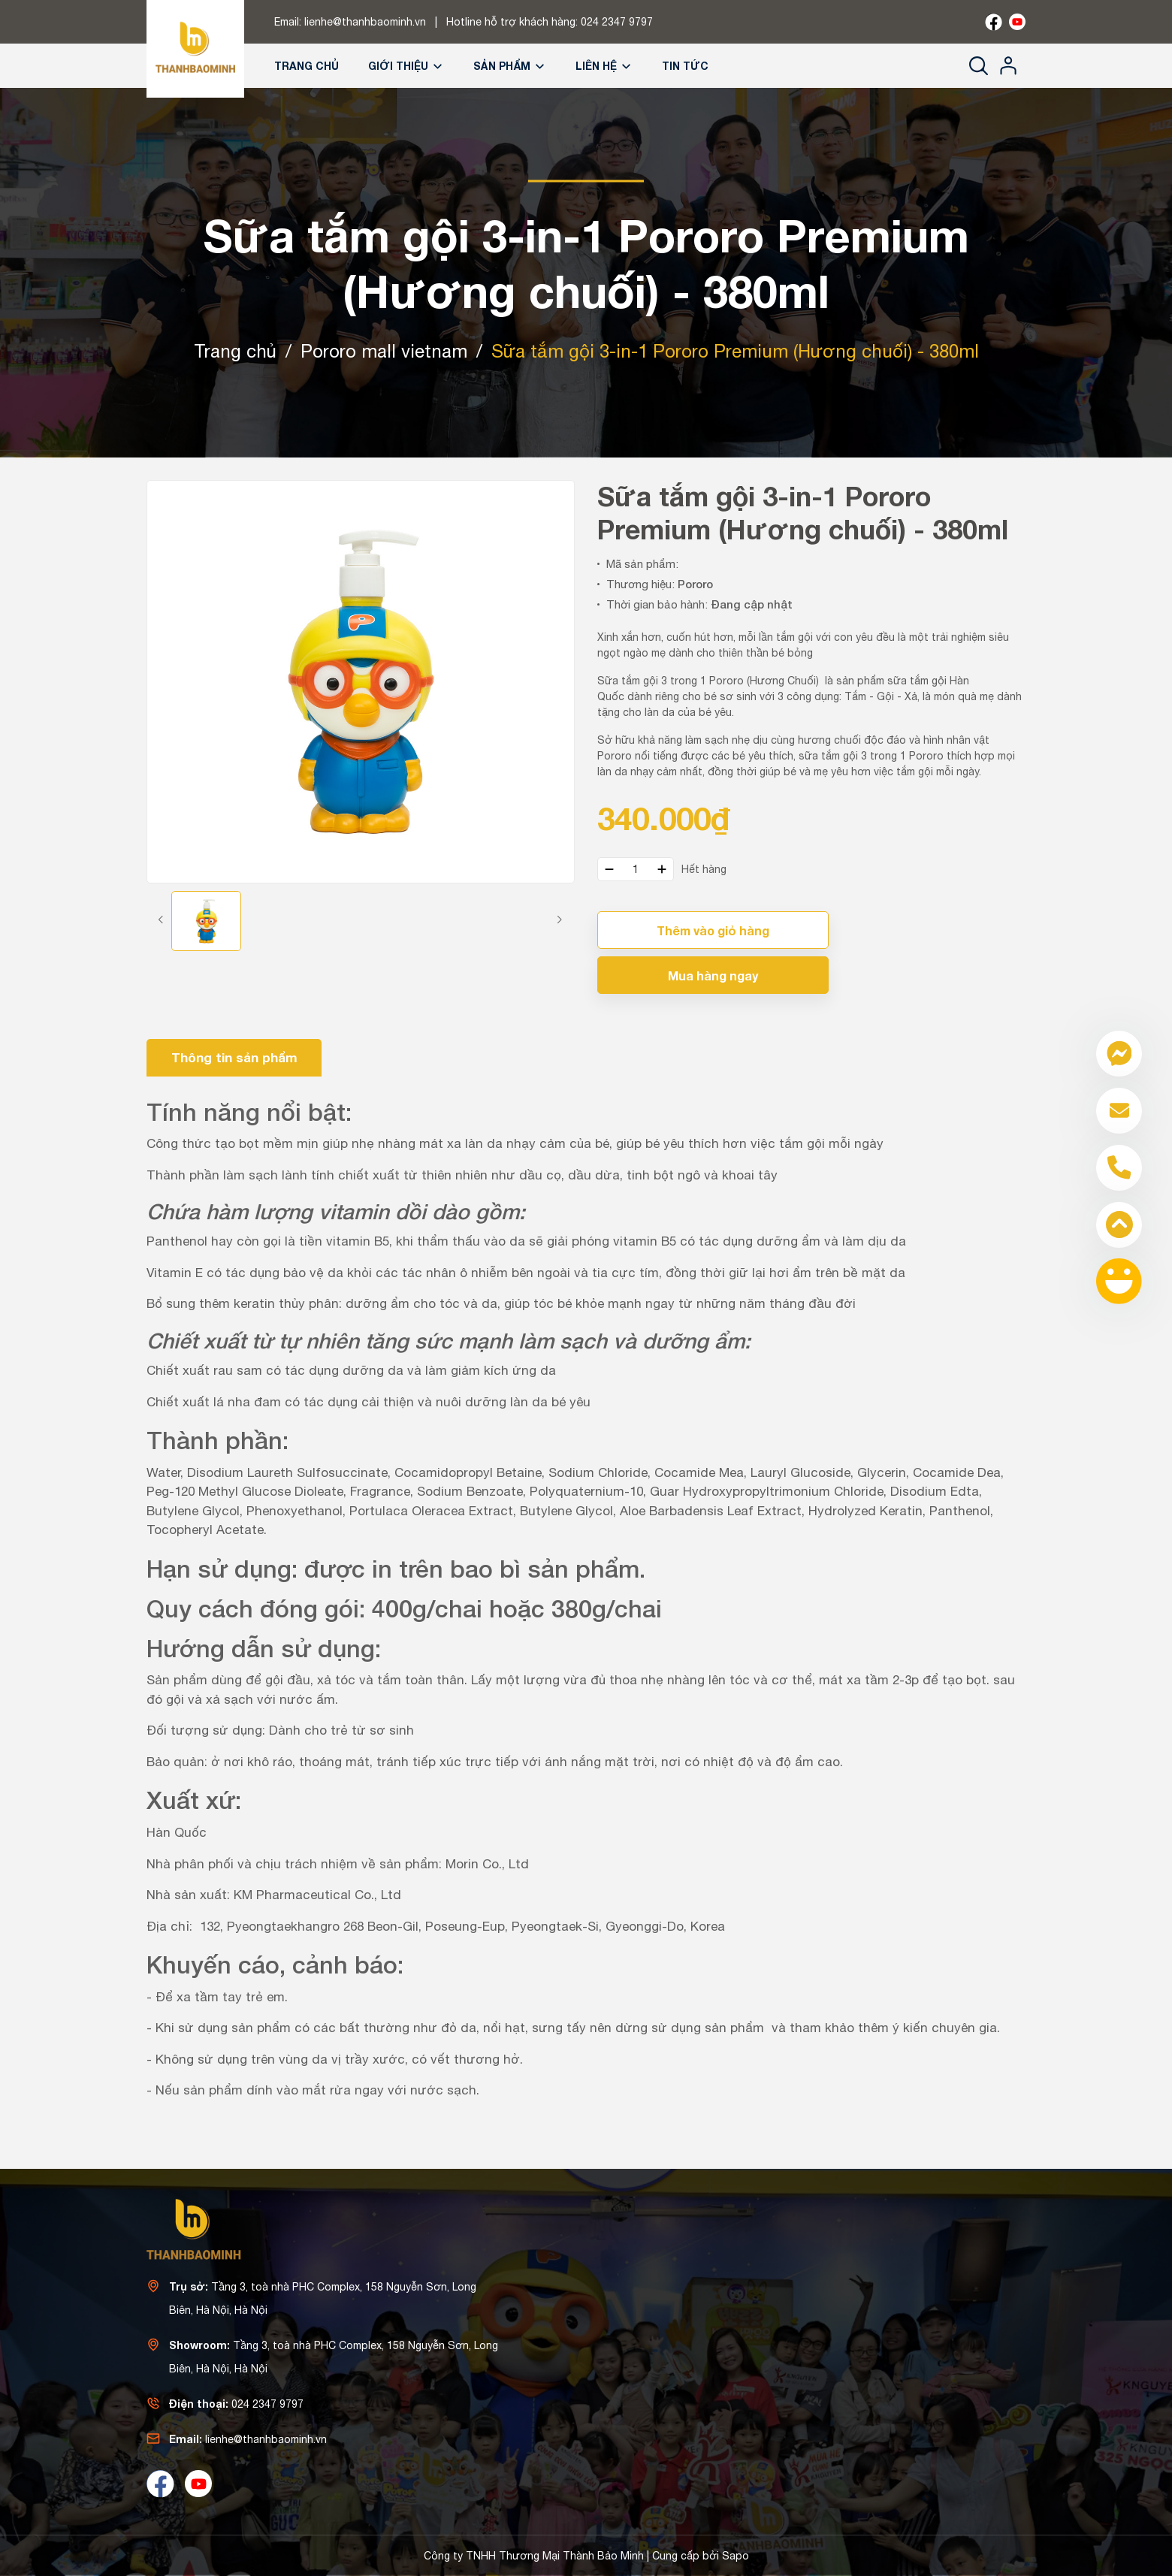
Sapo (735, 2556)
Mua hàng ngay (713, 975)
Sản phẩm (509, 65)
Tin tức (685, 65)
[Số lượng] (635, 869)
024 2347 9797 (617, 22)
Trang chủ (306, 65)
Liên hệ (604, 65)
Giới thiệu (406, 65)
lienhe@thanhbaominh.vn (365, 22)
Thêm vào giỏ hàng (713, 930)
